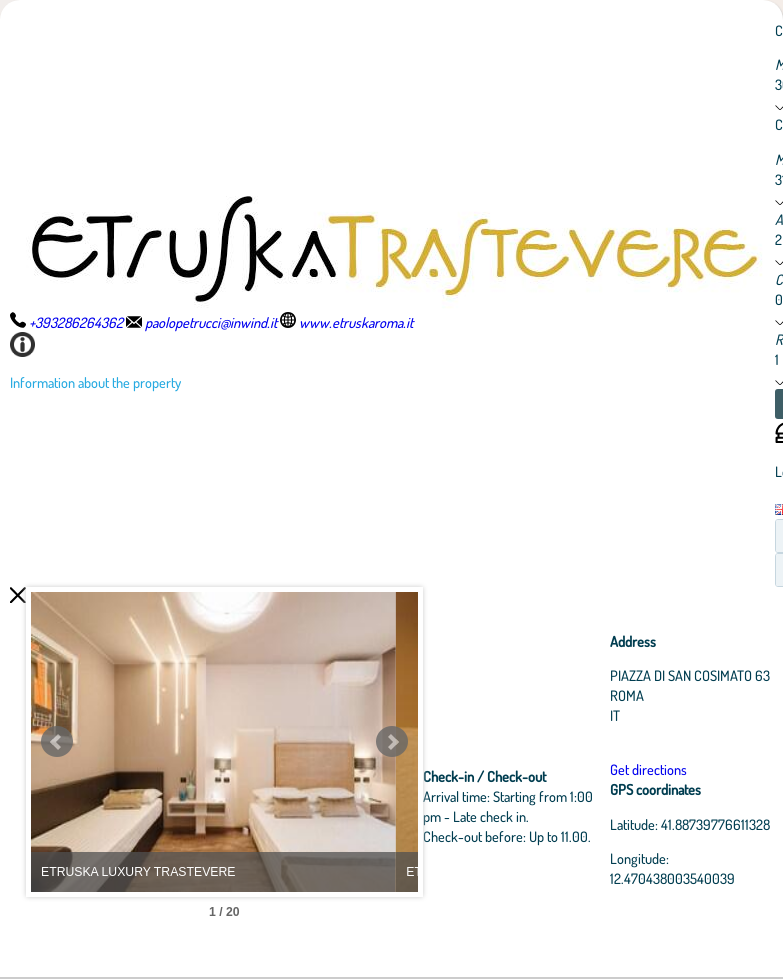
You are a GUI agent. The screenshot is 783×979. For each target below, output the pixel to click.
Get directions (651, 769)
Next (405, 742)
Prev (57, 742)
